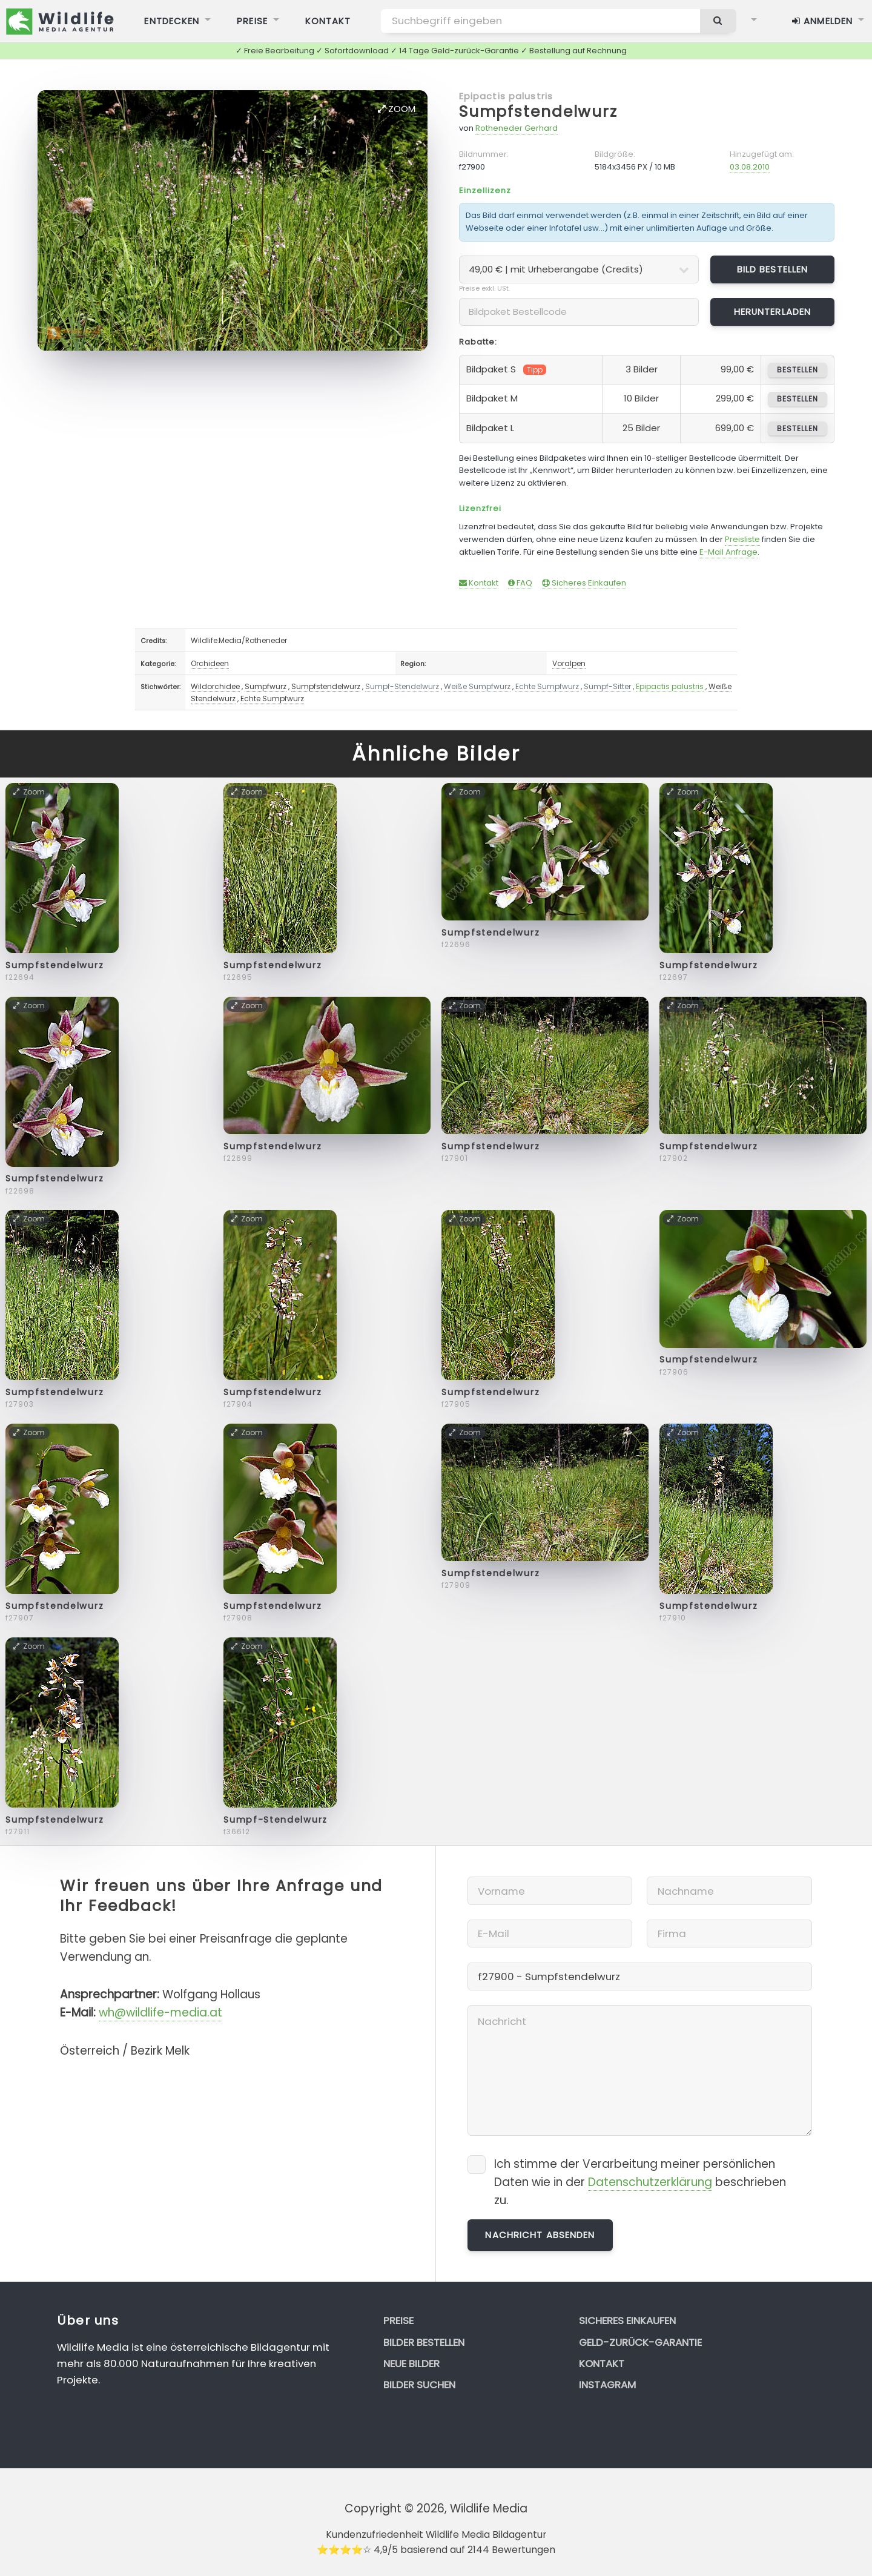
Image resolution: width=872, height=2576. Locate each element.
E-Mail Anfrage (728, 552)
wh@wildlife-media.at (160, 2012)
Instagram (607, 2384)
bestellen (797, 370)
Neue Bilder (411, 2363)
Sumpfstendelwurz (538, 111)
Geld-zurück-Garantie (640, 2342)
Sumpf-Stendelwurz (402, 686)
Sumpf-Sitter (607, 686)
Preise (398, 2320)
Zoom (396, 108)
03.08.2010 (750, 167)
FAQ (520, 583)
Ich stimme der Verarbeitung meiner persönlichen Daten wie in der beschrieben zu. (640, 2182)
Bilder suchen (419, 2384)
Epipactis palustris (506, 96)
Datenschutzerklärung (650, 2182)
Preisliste (742, 539)
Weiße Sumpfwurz (477, 686)
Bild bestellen (772, 269)
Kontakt (478, 583)
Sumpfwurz (265, 686)
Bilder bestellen (423, 2342)
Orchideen (210, 663)
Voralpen (569, 663)
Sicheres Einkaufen (584, 583)
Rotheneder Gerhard (516, 128)
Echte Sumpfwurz (547, 686)
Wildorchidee (215, 686)
